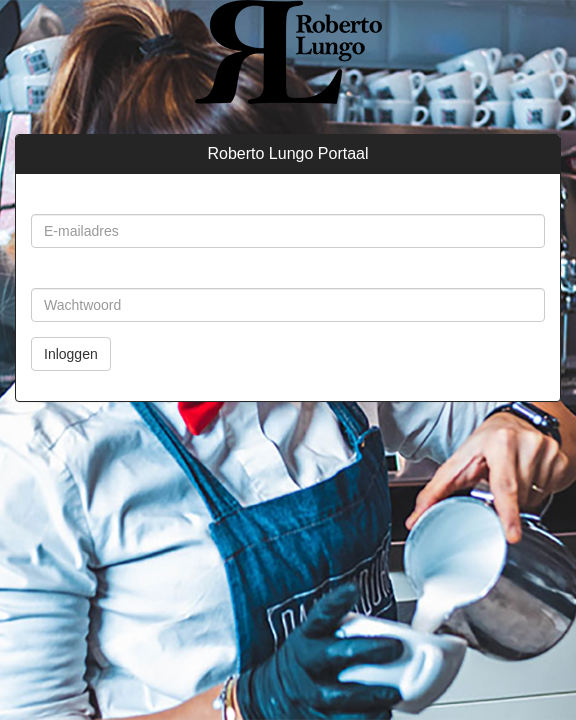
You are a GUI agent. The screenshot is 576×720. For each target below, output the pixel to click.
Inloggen (71, 354)
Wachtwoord (72, 273)
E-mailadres (70, 199)
